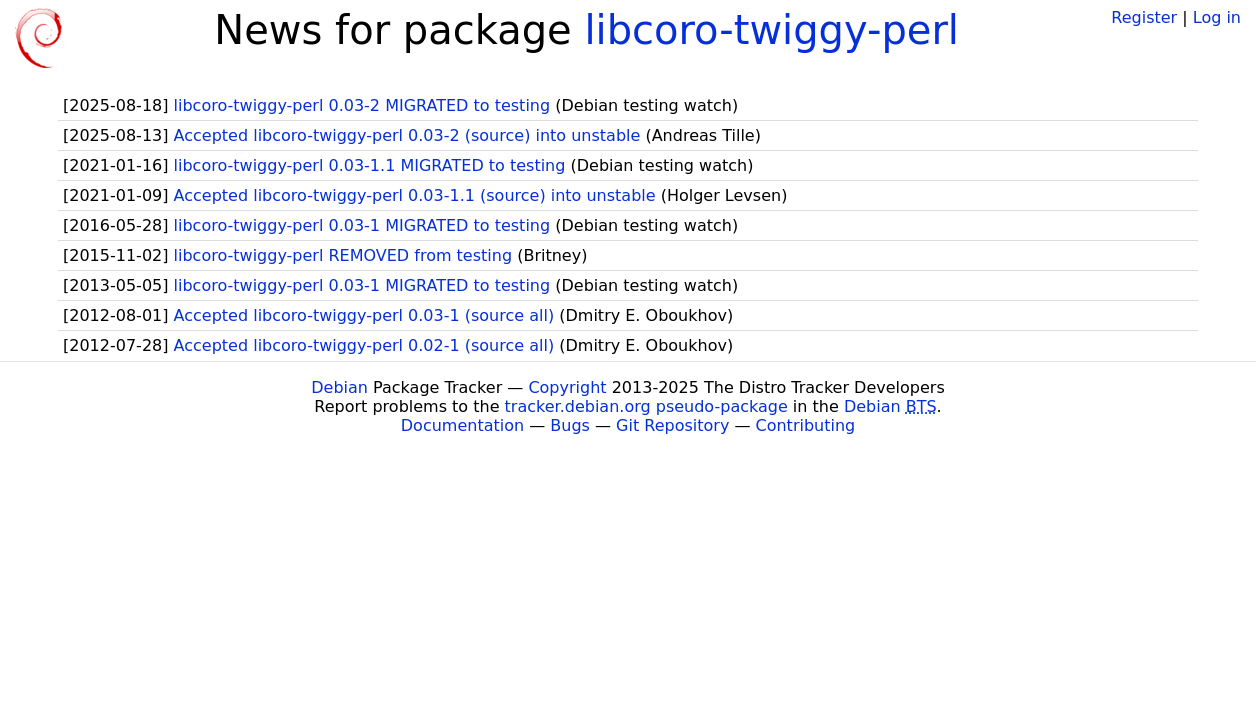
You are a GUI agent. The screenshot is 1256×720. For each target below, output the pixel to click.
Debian (339, 387)
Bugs (570, 425)
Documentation (462, 425)
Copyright (567, 387)
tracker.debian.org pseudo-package (646, 406)
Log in (1217, 17)
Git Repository (672, 425)
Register (1144, 17)
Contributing (806, 425)
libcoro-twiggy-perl (771, 30)
